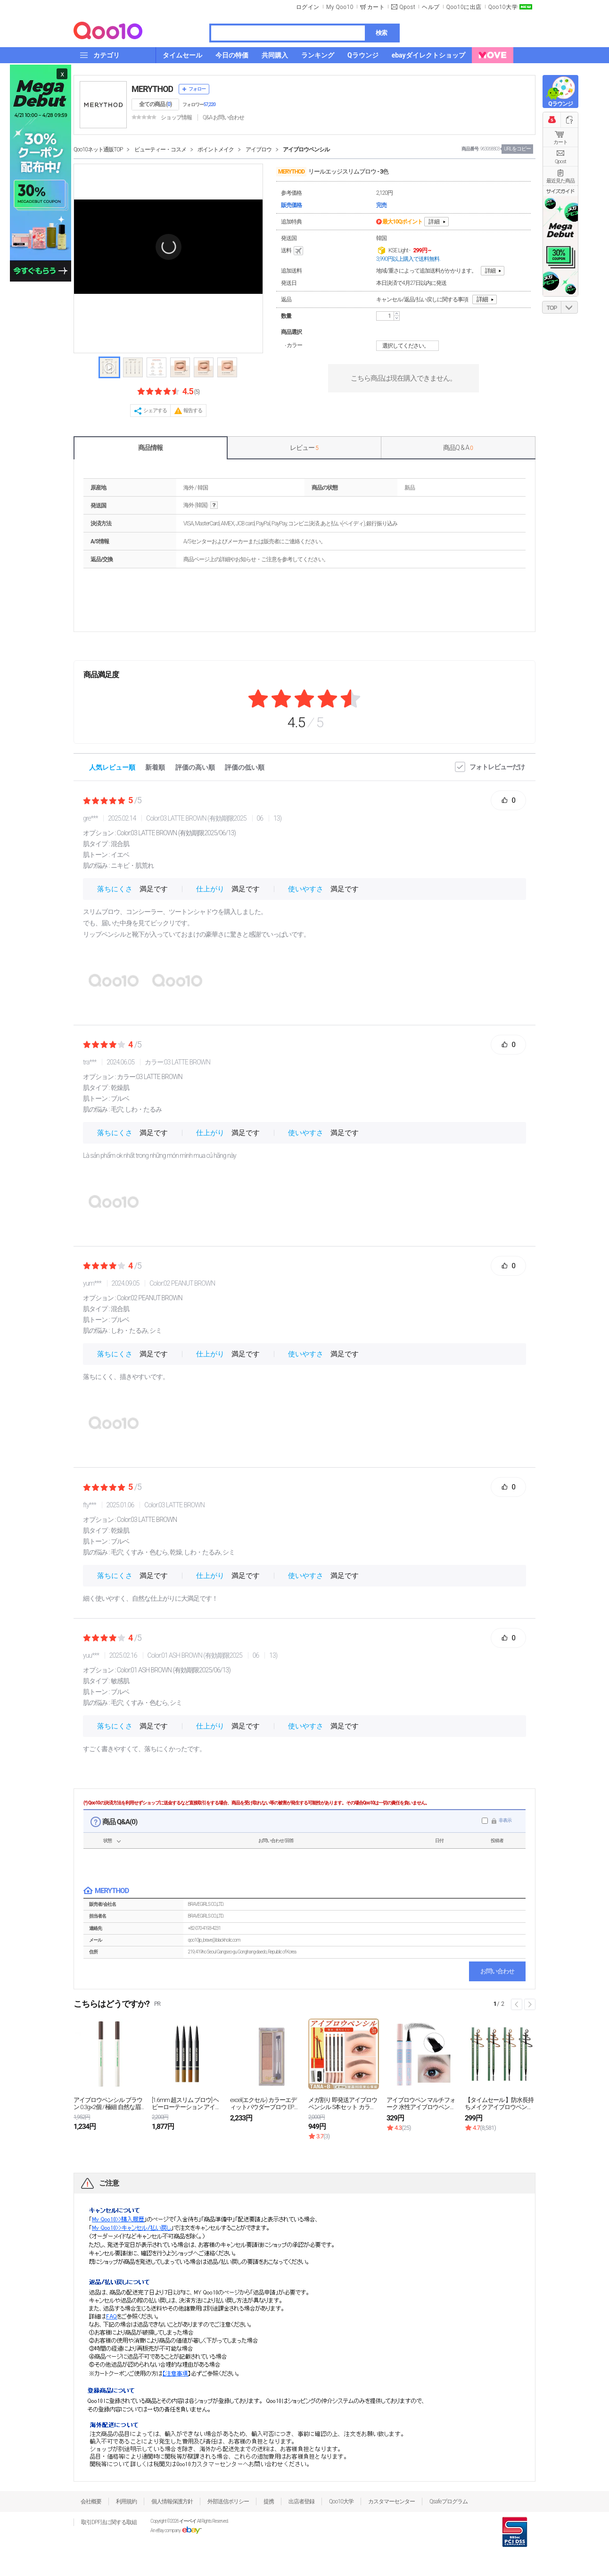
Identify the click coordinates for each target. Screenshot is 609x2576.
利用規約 (126, 2501)
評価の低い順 (244, 767)
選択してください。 (409, 345)
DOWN (569, 307)
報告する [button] (192, 410)
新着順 (155, 767)
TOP (552, 308)
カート (560, 142)
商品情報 (150, 447)
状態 (107, 1840)
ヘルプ (431, 7)
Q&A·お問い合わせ (223, 117)
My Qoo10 (340, 7)
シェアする (155, 410)
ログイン (308, 7)
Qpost (407, 7)
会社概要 (91, 2501)
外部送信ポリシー (228, 2501)
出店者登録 (301, 2501)
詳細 (434, 221)
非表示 (505, 1820)
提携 (268, 2501)
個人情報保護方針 (172, 2501)
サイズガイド (560, 191)
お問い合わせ (497, 1971)
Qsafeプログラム (448, 2501)
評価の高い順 (195, 767)
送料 (292, 251)
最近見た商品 (560, 181)
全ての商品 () (155, 104)
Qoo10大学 (503, 7)
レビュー (304, 447)
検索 (381, 32)
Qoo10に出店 (464, 7)
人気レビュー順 (112, 767)
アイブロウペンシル (306, 149)
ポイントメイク (216, 149)
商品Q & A (458, 447)
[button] (168, 247)
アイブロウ (259, 149)
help (214, 505)
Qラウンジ (560, 103)
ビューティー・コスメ (160, 149)
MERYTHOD (152, 89)
